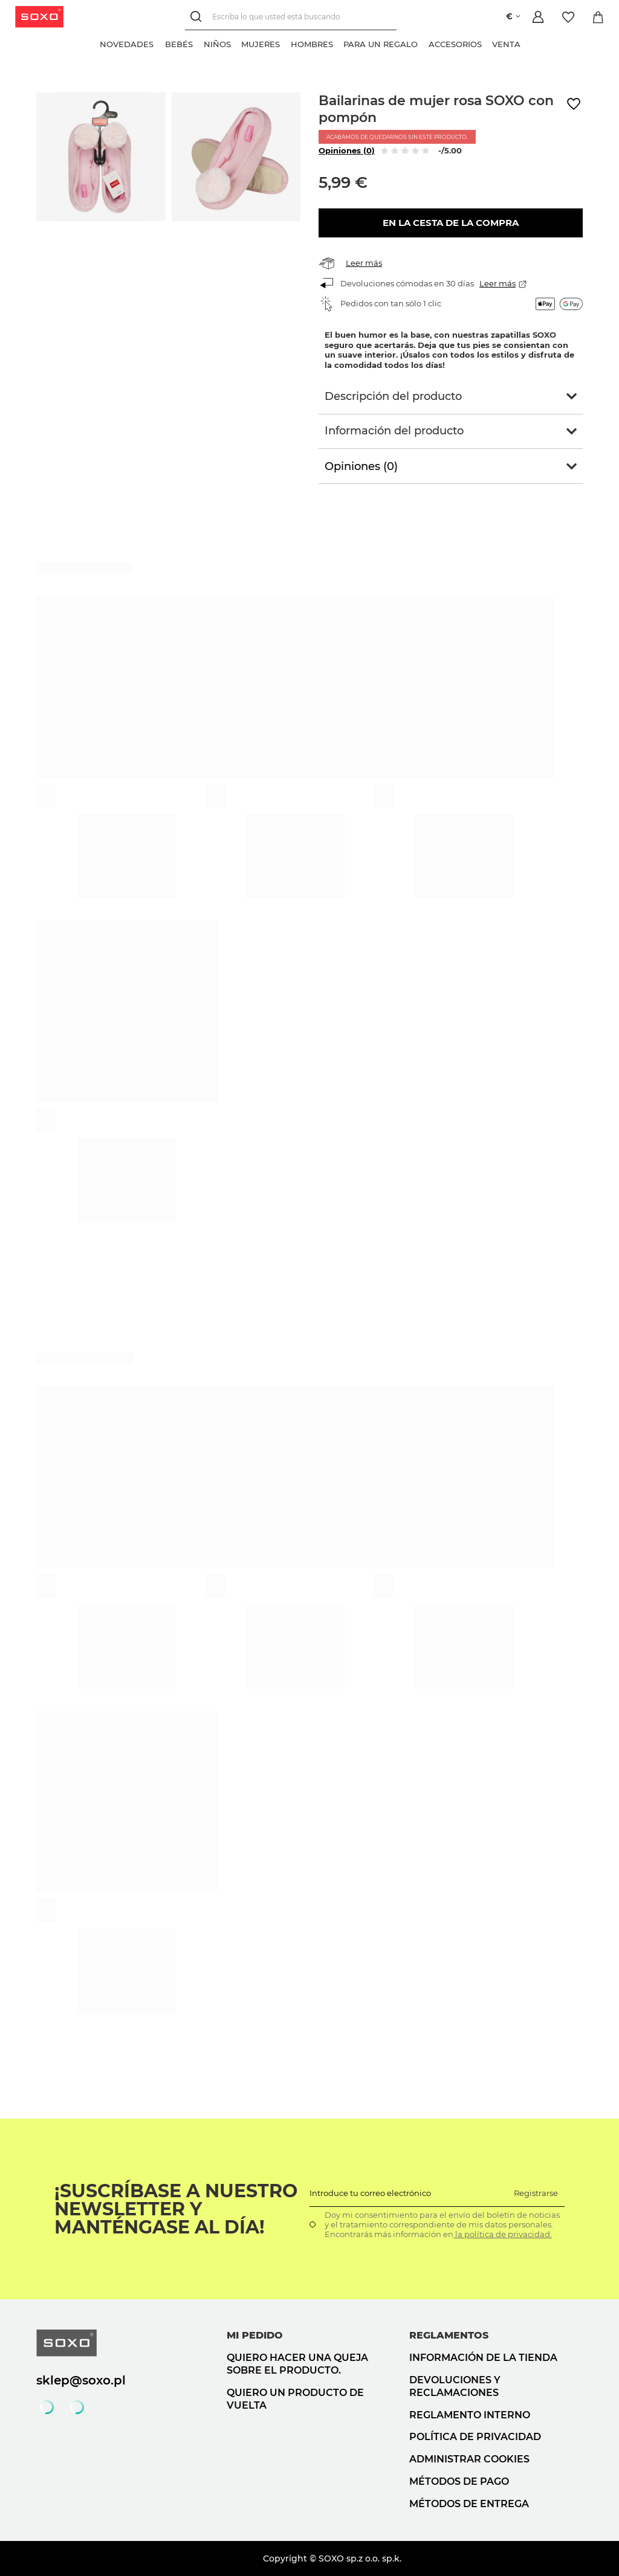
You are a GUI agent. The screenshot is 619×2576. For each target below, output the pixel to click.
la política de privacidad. (502, 2234)
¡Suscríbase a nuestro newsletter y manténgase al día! (175, 2209)
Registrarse (536, 2193)
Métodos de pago (459, 2481)
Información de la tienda (483, 2357)
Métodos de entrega (469, 2504)
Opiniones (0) (347, 150)
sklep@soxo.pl (81, 2380)
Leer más (364, 263)
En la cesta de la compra (451, 222)
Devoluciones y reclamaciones (455, 2386)
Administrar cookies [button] (469, 2459)
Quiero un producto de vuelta (295, 2399)
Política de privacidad (475, 2436)
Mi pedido (255, 2335)
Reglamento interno (469, 2415)
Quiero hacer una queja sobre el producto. (297, 2364)
